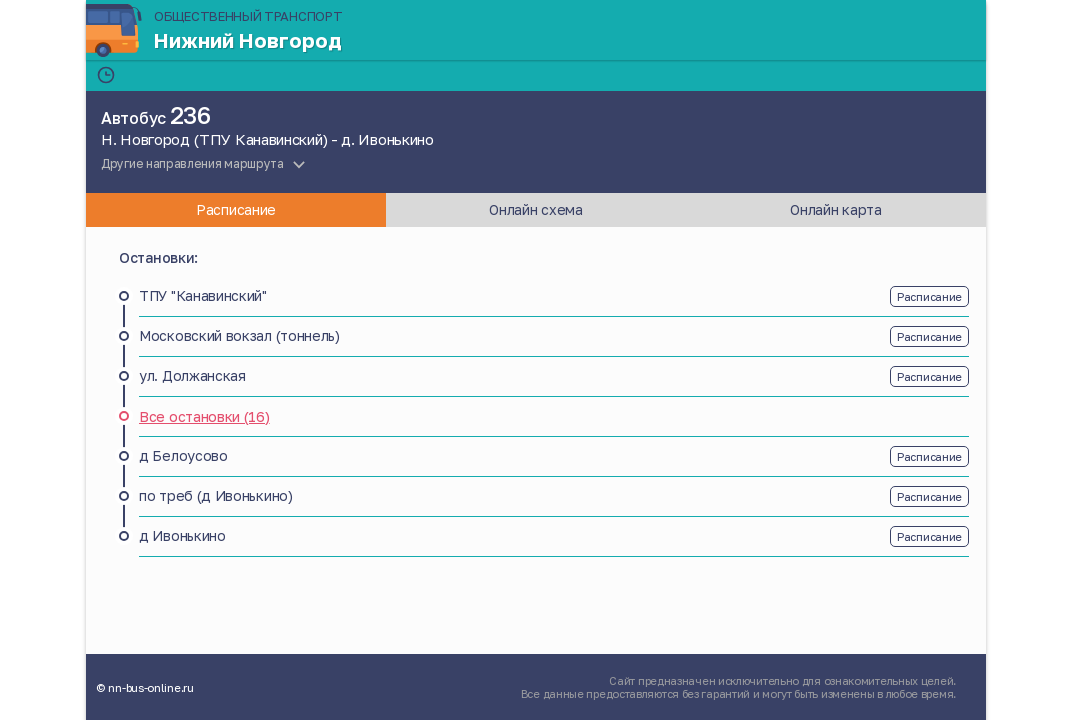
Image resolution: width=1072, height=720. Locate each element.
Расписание (929, 296)
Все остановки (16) (204, 416)
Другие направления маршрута (192, 163)
